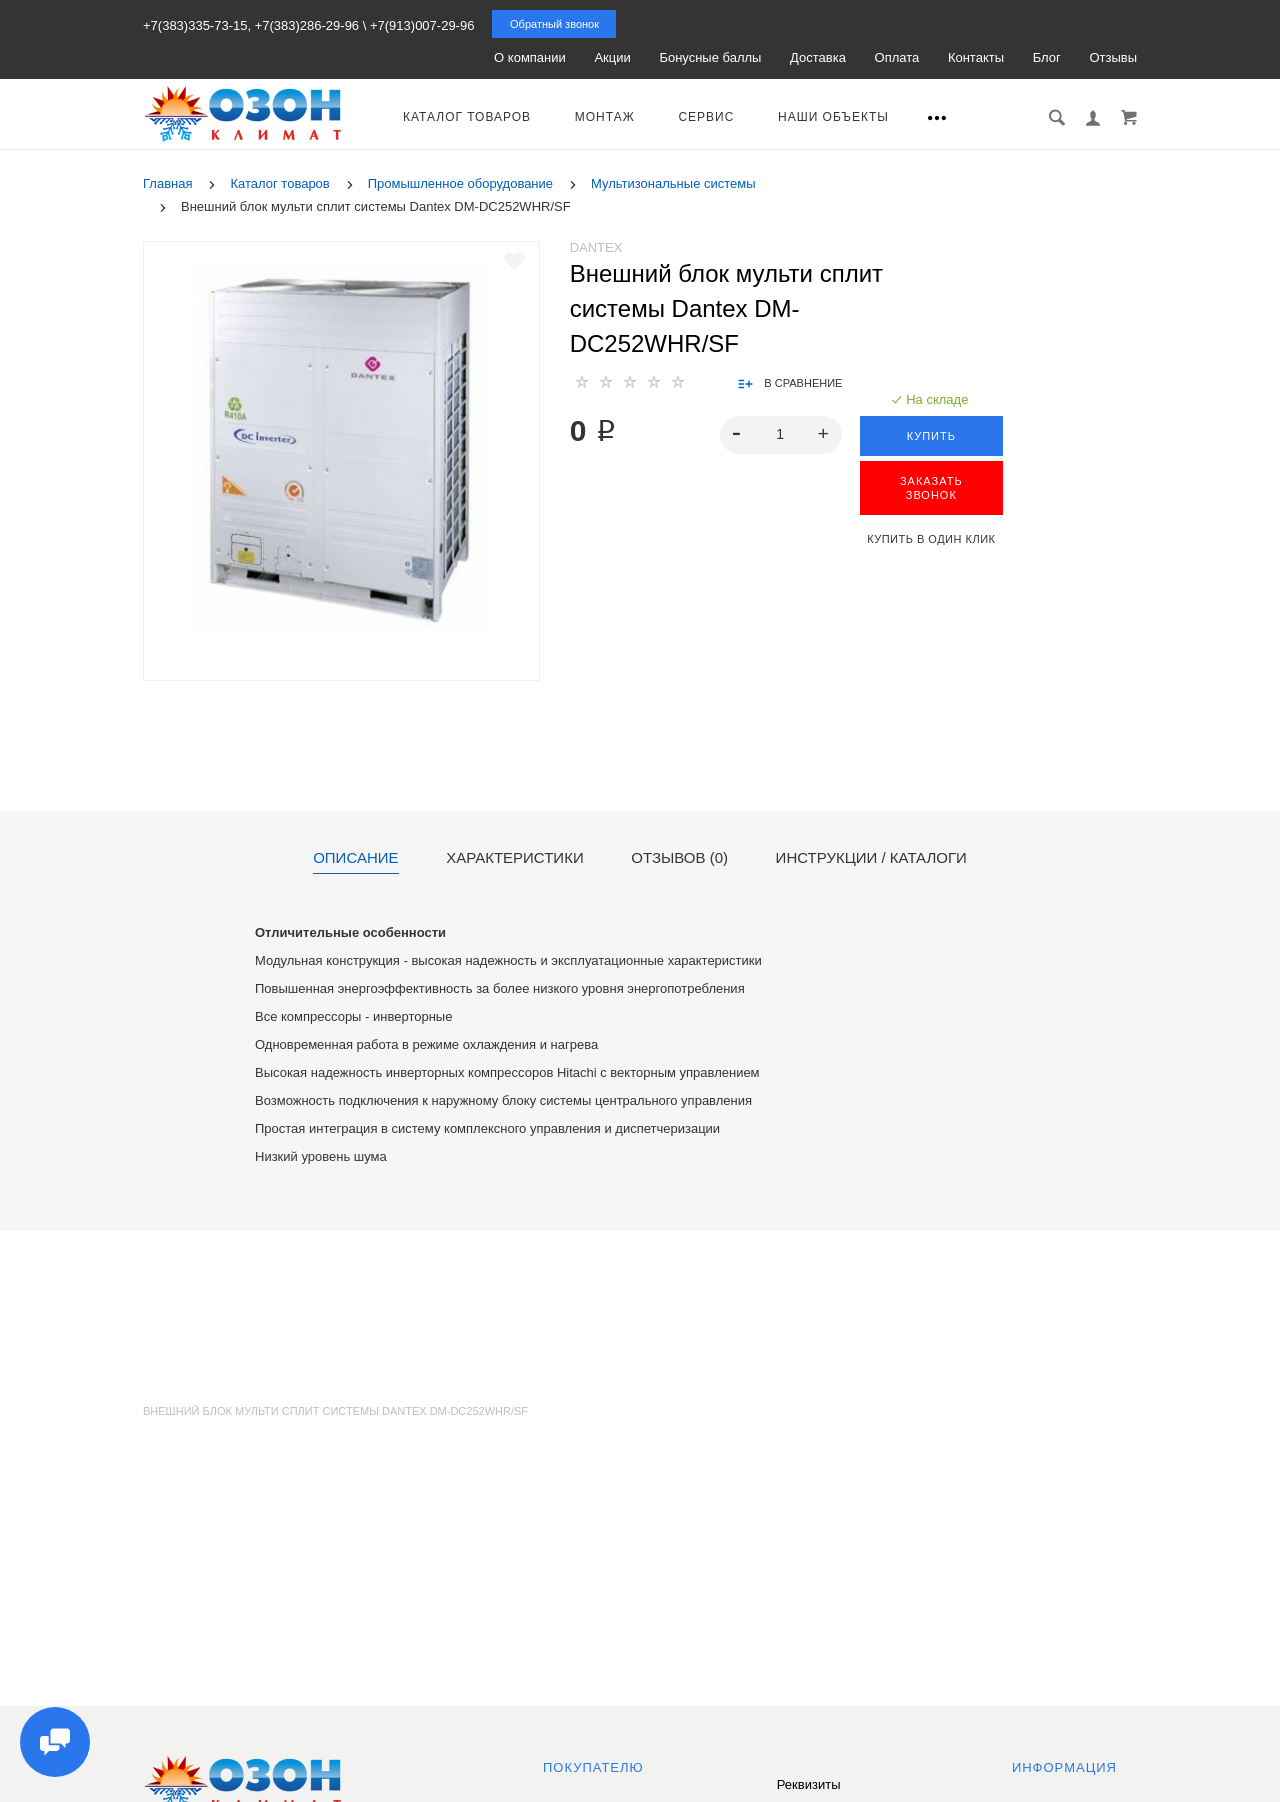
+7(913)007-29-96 (422, 25)
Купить (931, 436)
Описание (355, 858)
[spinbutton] (780, 435)
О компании (530, 57)
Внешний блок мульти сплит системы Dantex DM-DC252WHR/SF (335, 1411)
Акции (612, 57)
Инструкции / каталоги (871, 858)
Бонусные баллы (710, 57)
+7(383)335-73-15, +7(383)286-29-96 (251, 25)
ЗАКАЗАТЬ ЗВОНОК (931, 488)
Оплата (897, 57)
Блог (1047, 57)
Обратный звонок (554, 24)
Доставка (818, 57)
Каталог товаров (467, 117)
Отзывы (1113, 57)
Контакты (976, 57)
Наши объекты (833, 117)
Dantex (596, 247)
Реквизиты (809, 1784)
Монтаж (605, 117)
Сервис (706, 117)
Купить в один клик (931, 539)
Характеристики (515, 858)
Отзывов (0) (679, 858)
